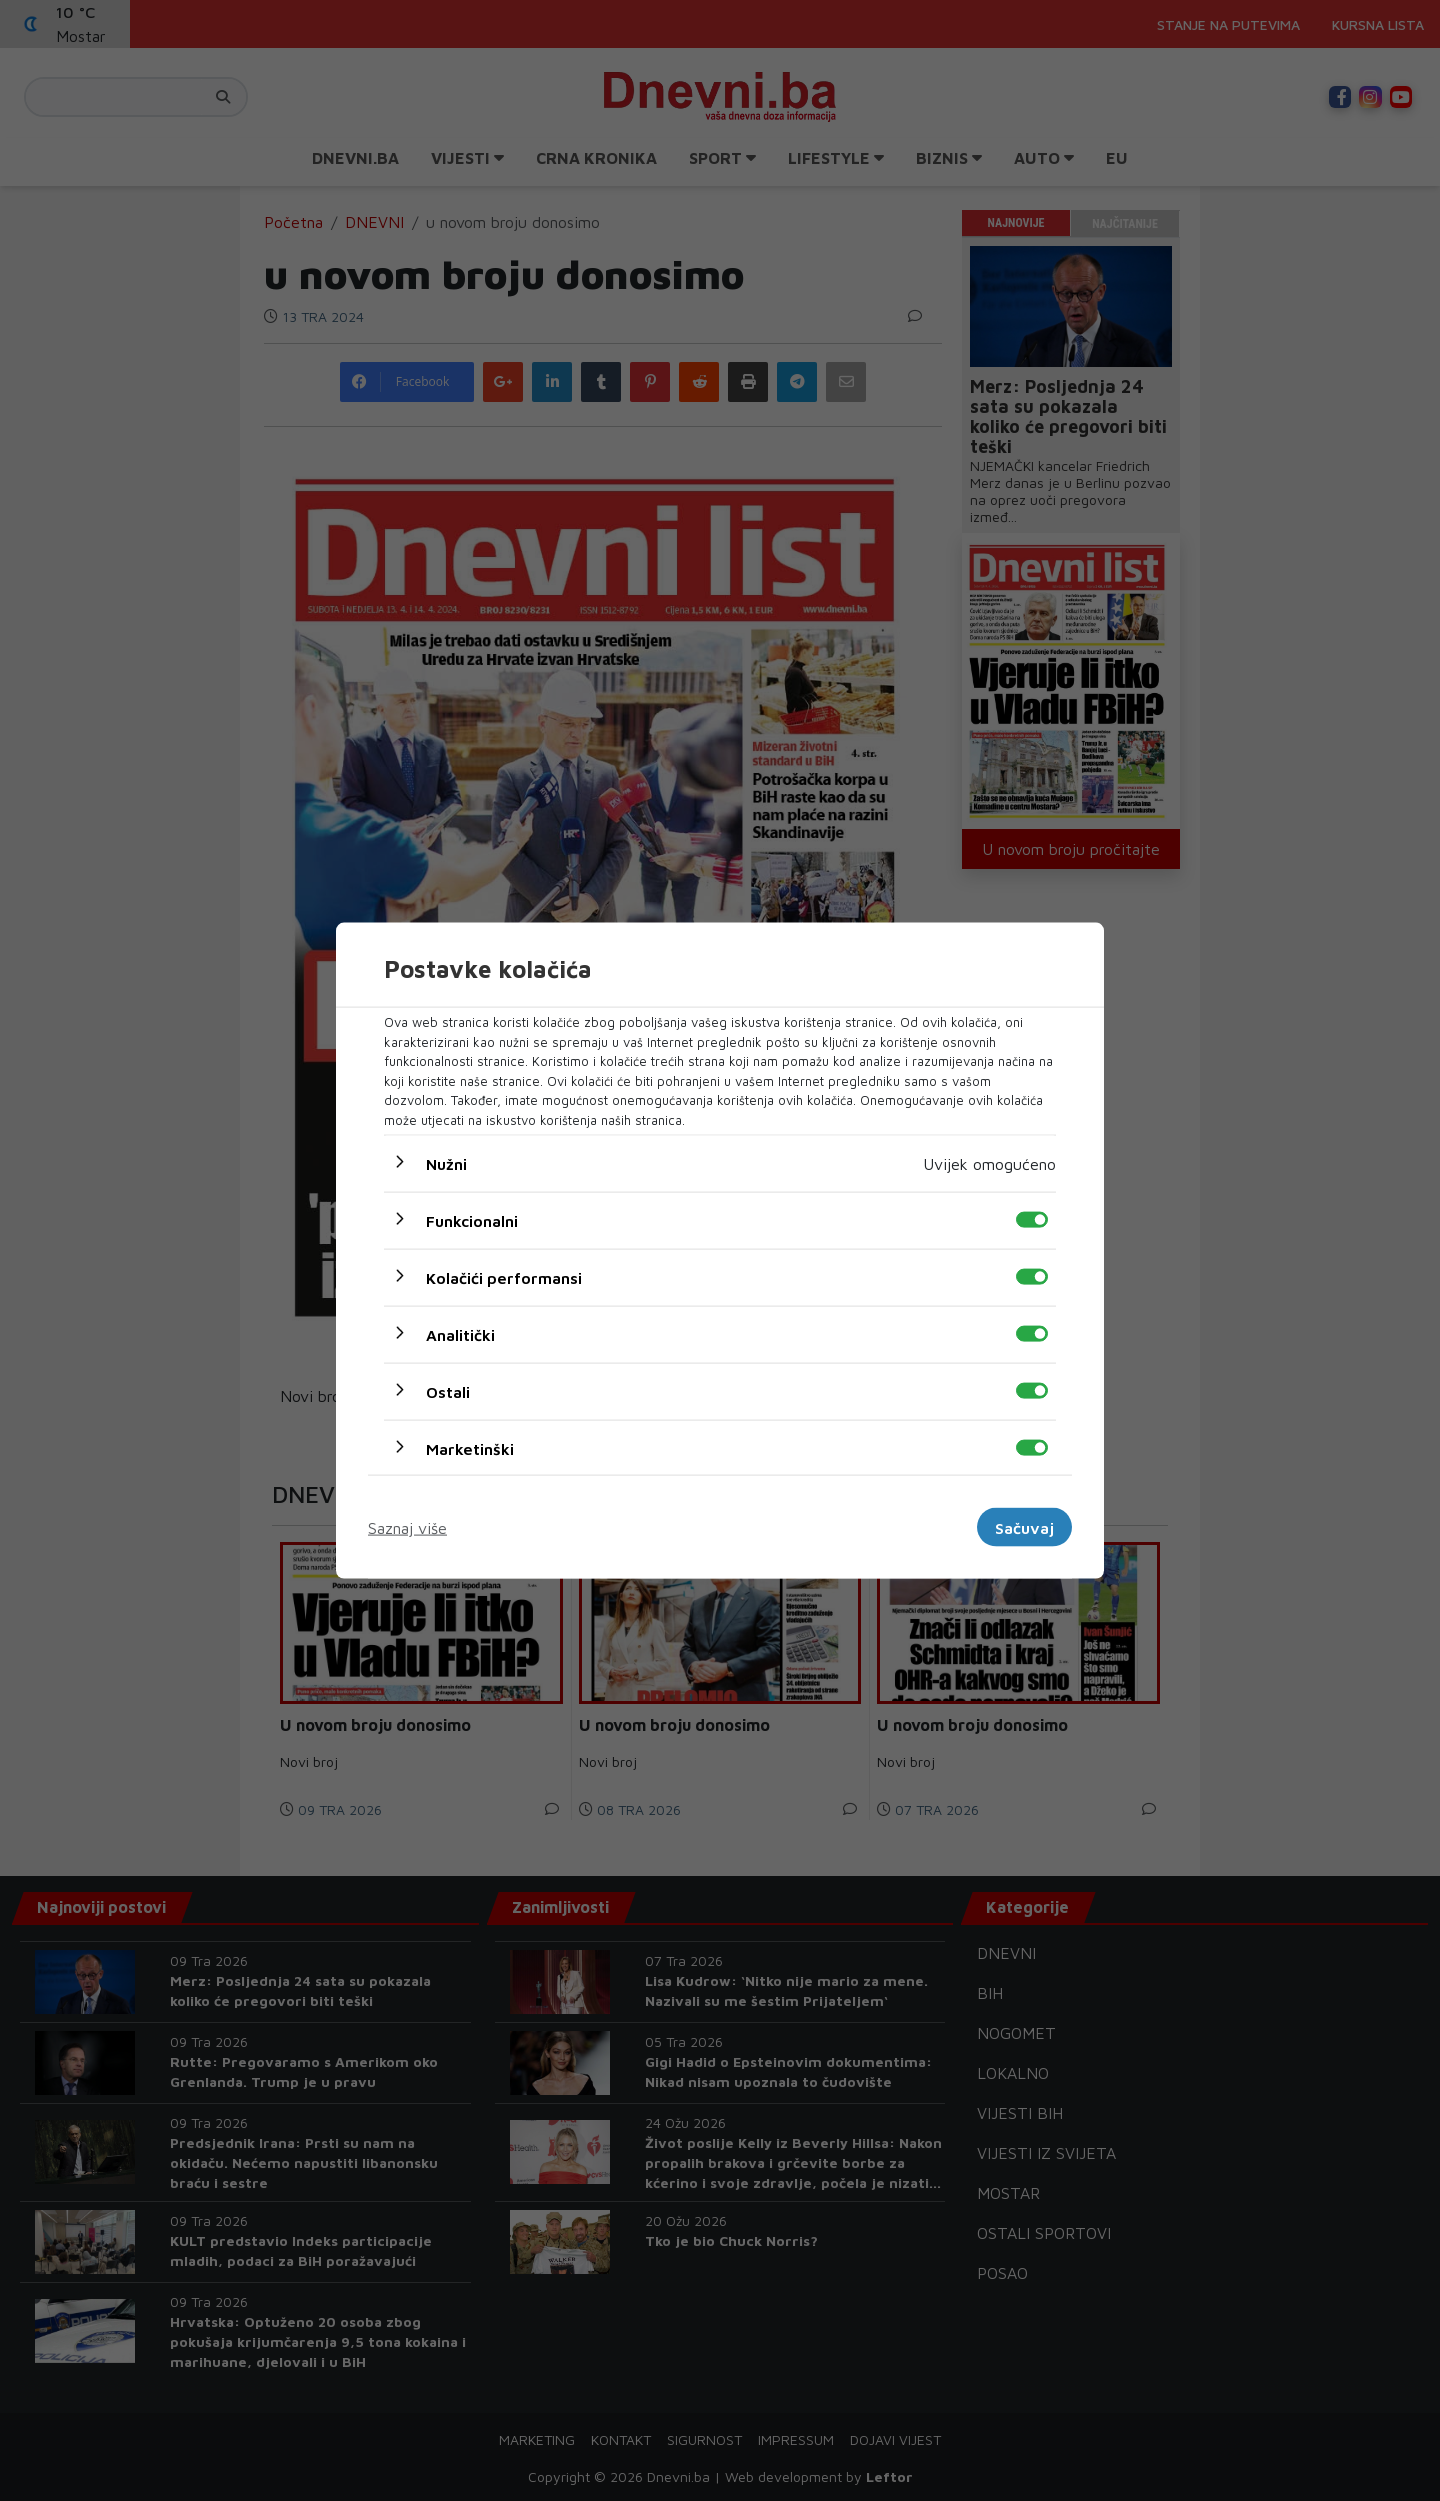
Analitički (460, 1335)
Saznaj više (407, 1527)
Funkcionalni (472, 1221)
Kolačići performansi (504, 1278)
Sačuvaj (1024, 1527)
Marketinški (470, 1449)
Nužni (446, 1164)
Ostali (448, 1392)
